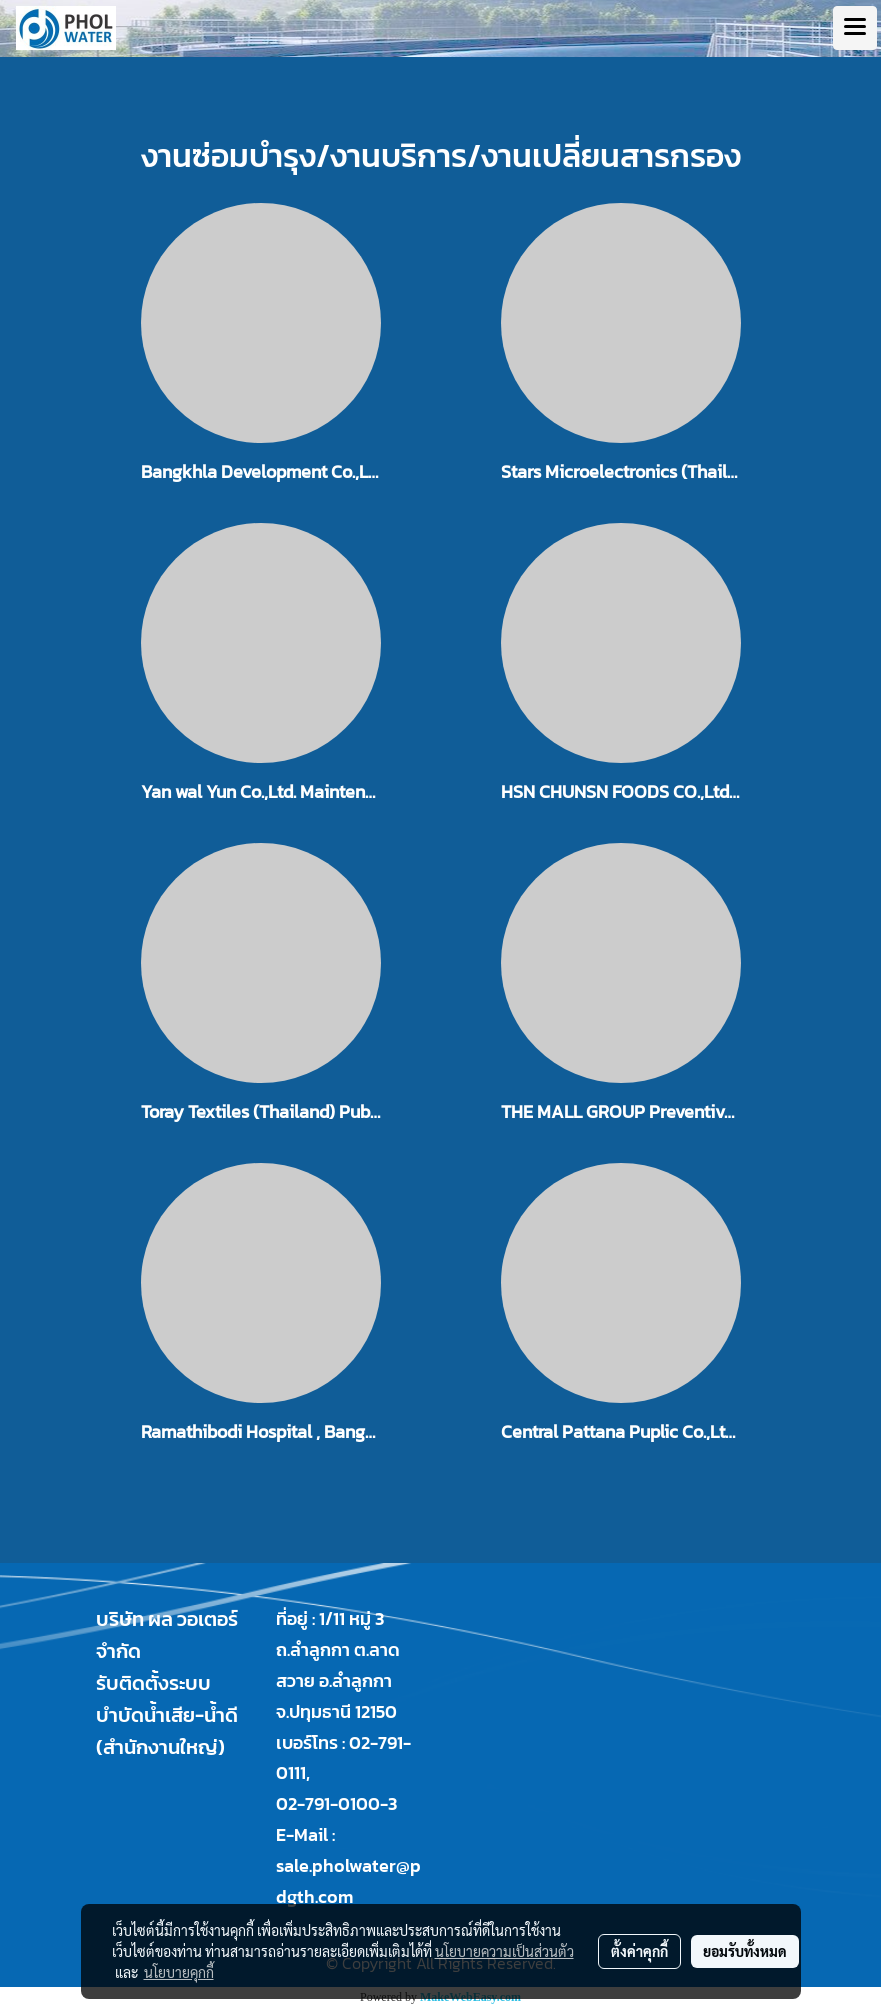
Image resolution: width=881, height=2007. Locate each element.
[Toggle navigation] (855, 28)
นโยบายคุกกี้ (179, 1972)
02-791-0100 (328, 1803)
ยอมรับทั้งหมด (745, 1951)
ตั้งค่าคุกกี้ (639, 1951)
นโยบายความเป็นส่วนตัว (504, 1951)
